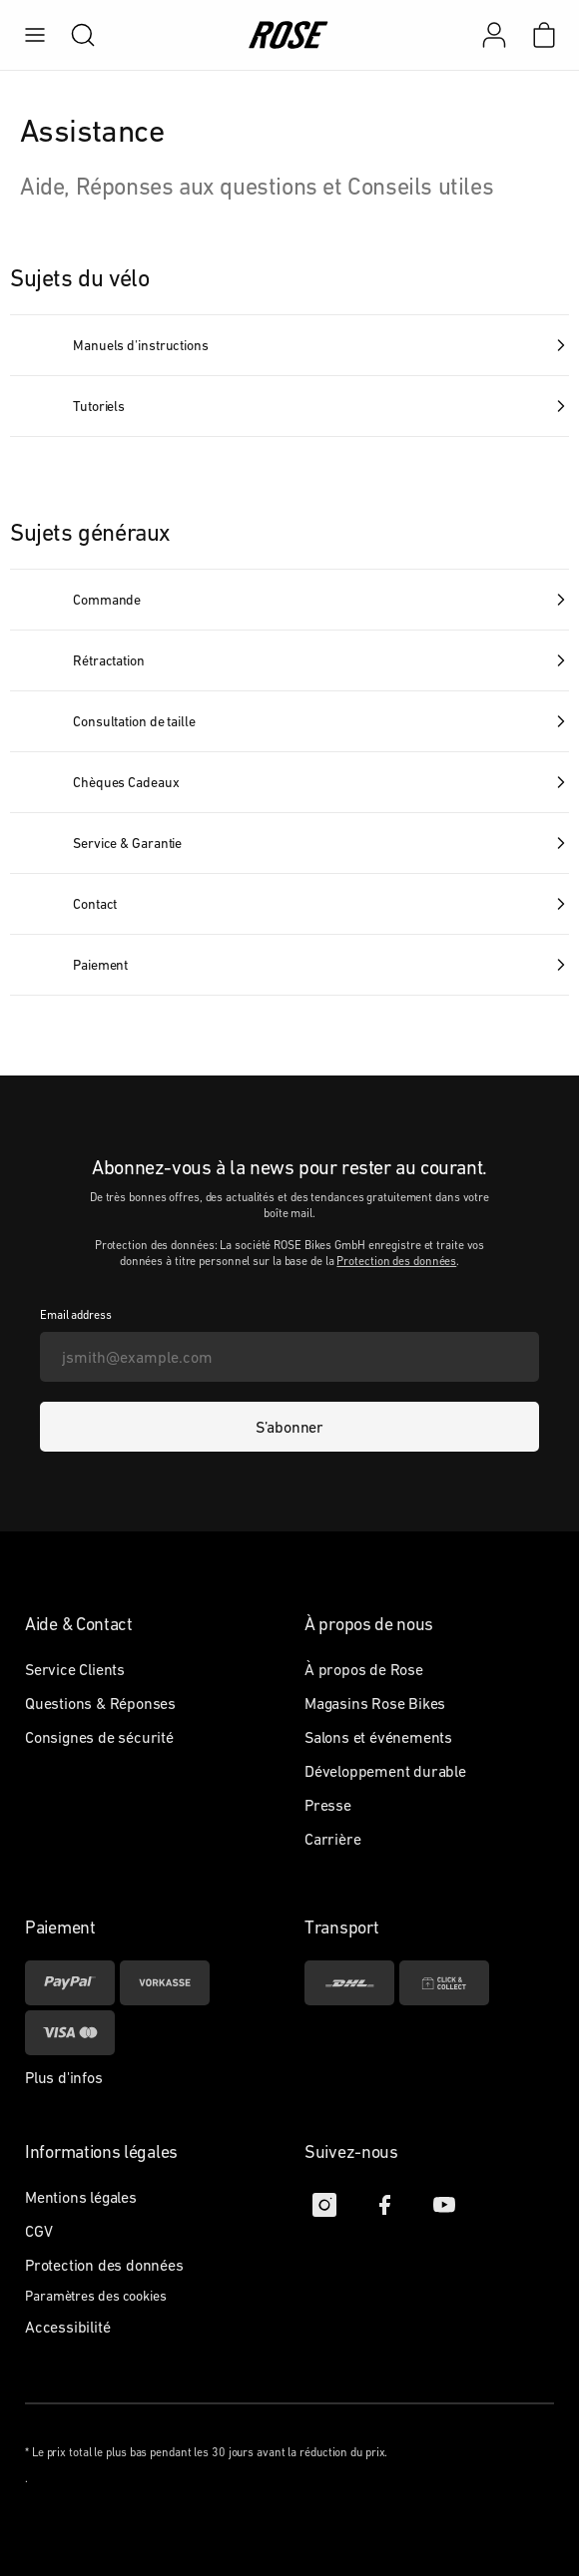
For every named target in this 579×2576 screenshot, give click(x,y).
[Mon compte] (494, 35)
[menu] (35, 35)
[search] (73, 35)
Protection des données (396, 1261)
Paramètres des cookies (96, 2296)
